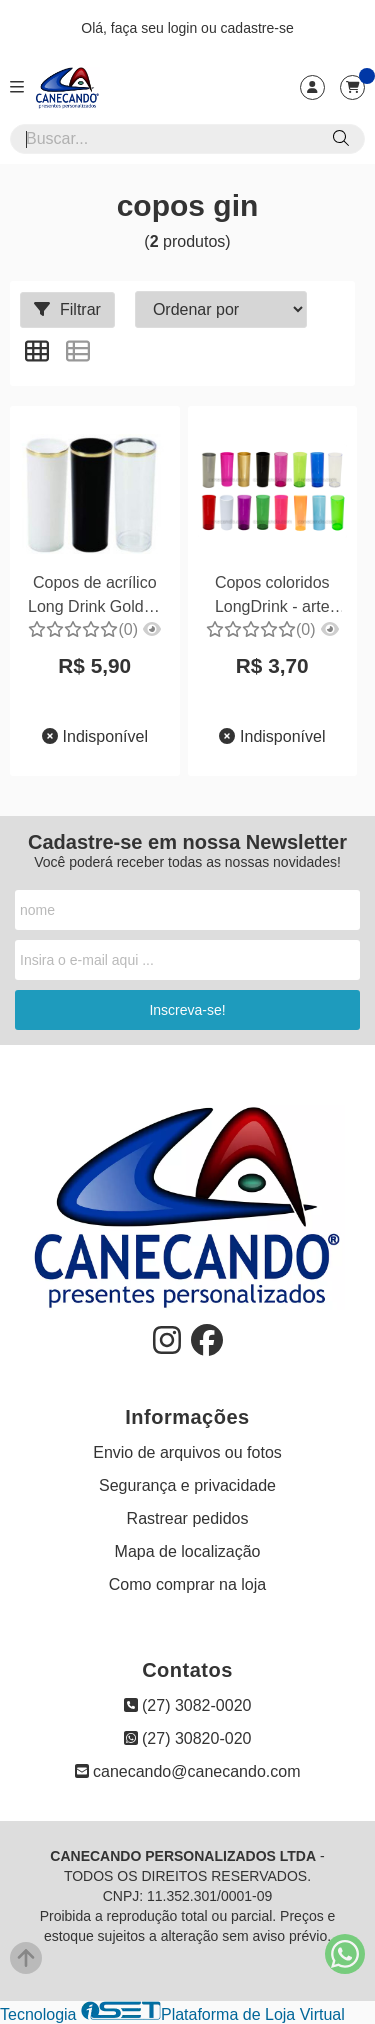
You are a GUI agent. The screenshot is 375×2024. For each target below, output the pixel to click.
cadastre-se (257, 28)
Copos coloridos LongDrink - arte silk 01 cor (272, 597)
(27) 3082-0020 (188, 1705)
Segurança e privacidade (187, 1485)
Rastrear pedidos (188, 1518)
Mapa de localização (188, 1551)
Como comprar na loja (187, 1584)
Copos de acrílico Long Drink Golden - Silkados (94, 597)
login (184, 28)
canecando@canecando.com (188, 1771)
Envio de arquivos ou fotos (187, 1452)
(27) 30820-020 (188, 1738)
